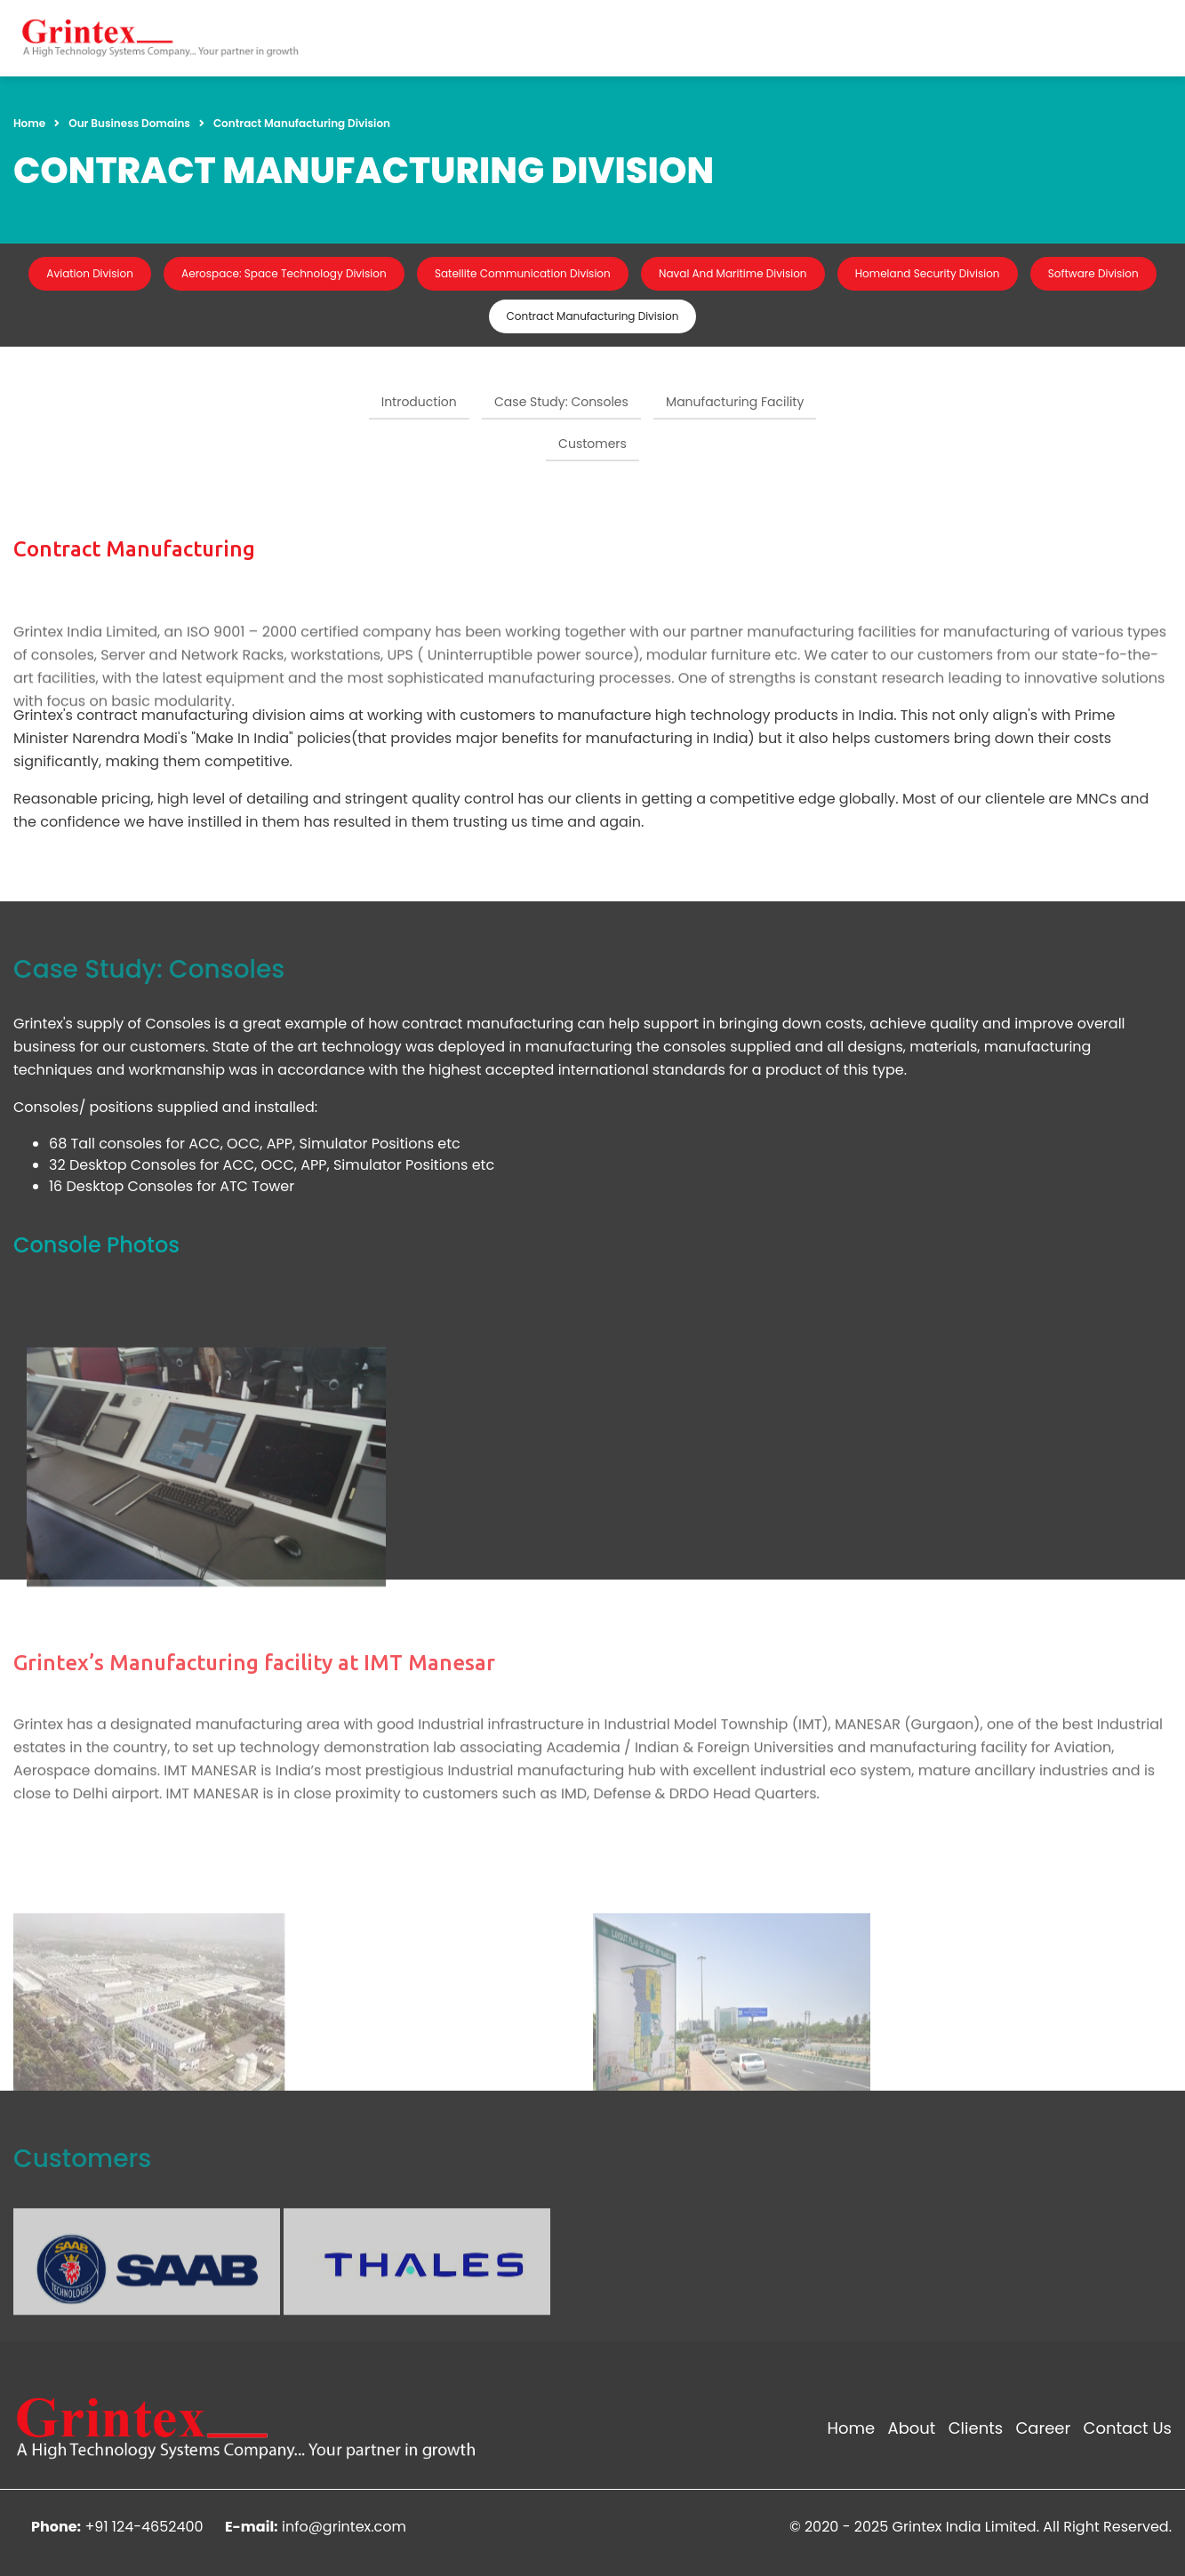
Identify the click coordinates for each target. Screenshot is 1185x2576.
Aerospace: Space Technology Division (284, 273)
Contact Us (1127, 2428)
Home (29, 123)
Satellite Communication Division (523, 273)
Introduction (419, 402)
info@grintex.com (344, 2526)
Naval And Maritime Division (733, 273)
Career (1042, 2428)
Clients (976, 2428)
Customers (592, 443)
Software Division (1093, 273)
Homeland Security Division (927, 273)
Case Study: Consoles (561, 402)
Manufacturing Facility (735, 402)
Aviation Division (89, 273)
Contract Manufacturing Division (593, 316)
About (912, 2428)
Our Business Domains (129, 123)
